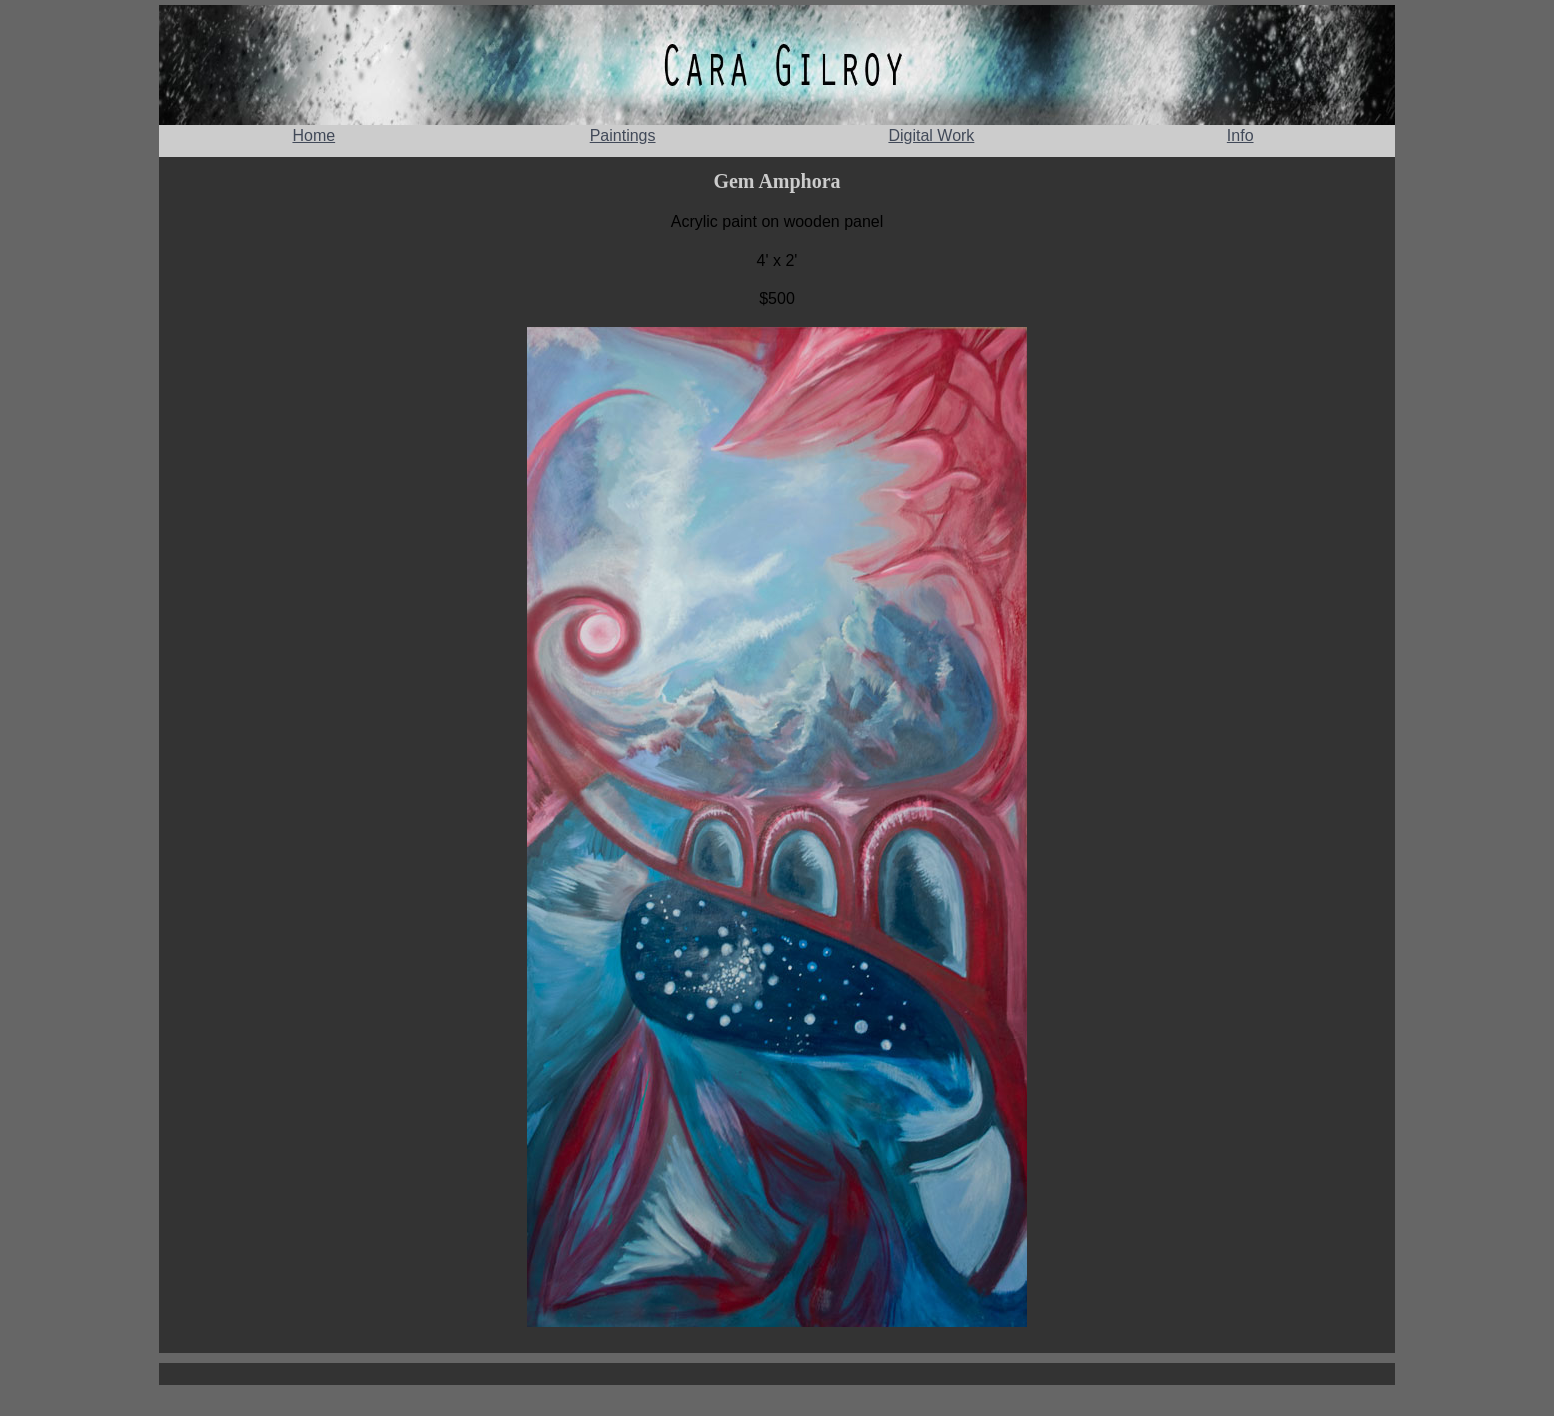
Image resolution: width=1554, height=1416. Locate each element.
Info (1240, 135)
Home (313, 135)
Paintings (623, 135)
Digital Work (931, 135)
